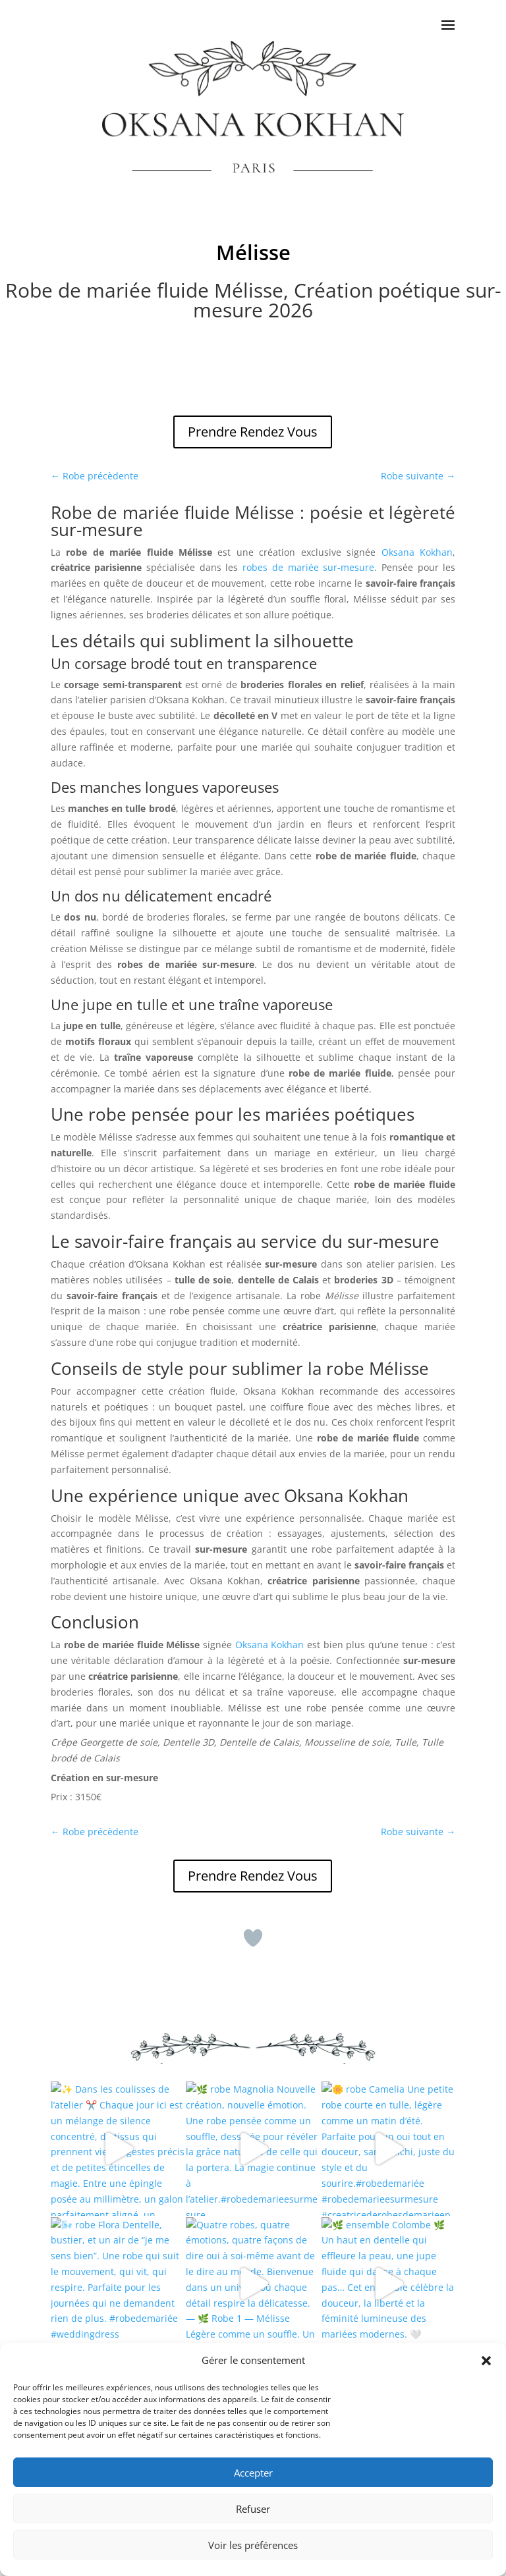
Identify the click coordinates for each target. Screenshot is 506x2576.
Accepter (253, 2472)
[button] (486, 2360)
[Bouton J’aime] (253, 1938)
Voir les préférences (253, 2545)
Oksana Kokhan (417, 552)
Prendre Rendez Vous (253, 432)
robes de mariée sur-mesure (308, 567)
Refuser (253, 2508)
